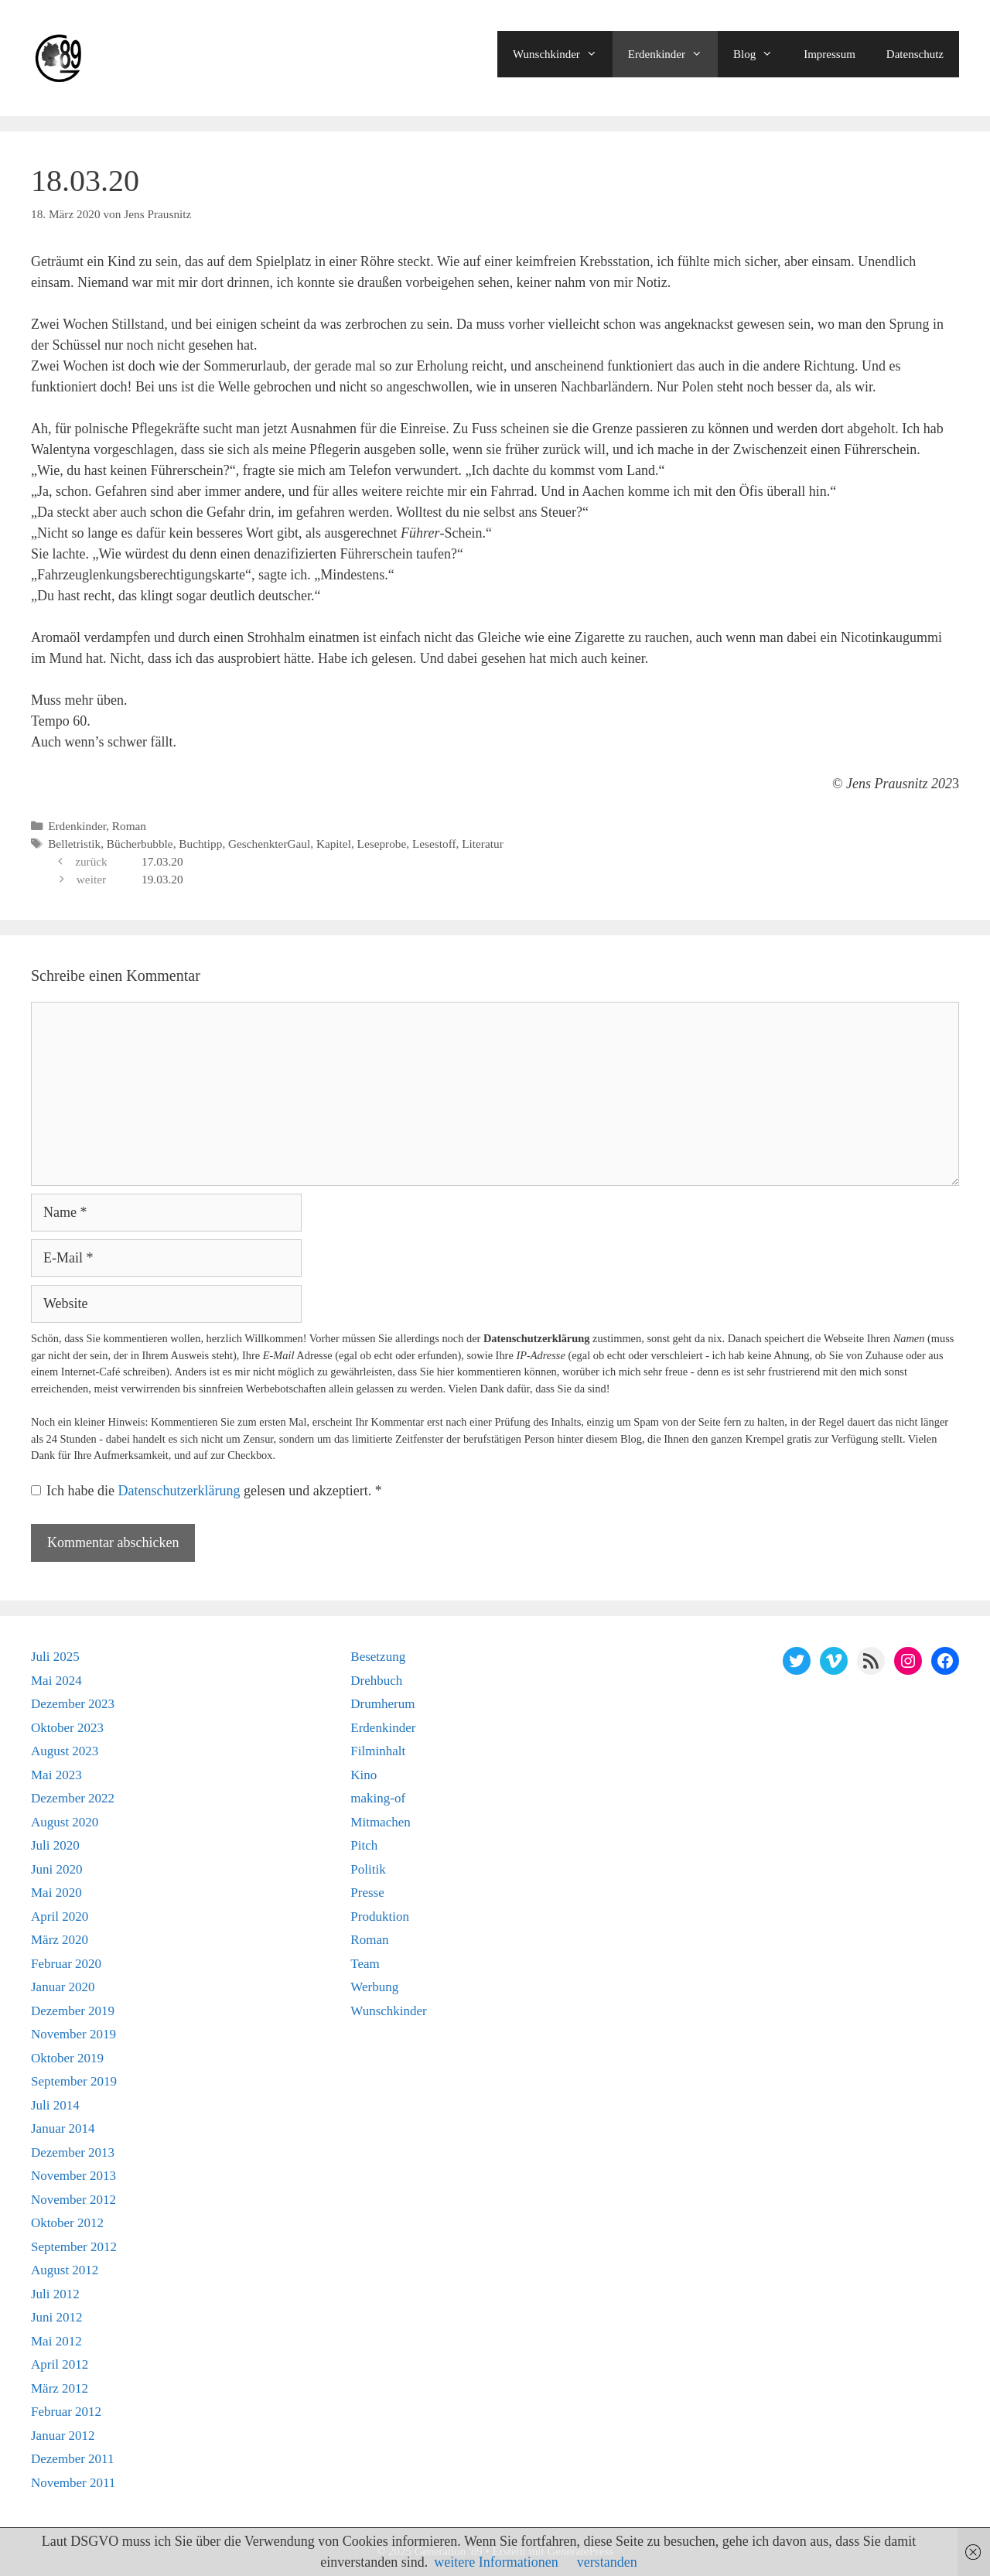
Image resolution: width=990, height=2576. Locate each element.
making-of (377, 1798)
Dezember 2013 (72, 2152)
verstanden (607, 2562)
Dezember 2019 (72, 2011)
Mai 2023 (56, 1775)
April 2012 (59, 2364)
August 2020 (64, 1822)
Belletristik (74, 843)
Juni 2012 (57, 2317)
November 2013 (73, 2175)
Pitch (363, 1845)
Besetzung (377, 1656)
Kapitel (333, 843)
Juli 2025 (55, 1656)
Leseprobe (382, 843)
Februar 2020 (66, 1963)
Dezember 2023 (72, 1703)
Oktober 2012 (67, 2223)
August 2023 (64, 1751)
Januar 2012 (63, 2435)
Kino (363, 1775)
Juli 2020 (55, 1845)
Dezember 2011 (72, 2458)
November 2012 (73, 2199)
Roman (129, 825)
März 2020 (59, 1939)
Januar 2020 (63, 1987)
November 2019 (73, 2034)
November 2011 (73, 2482)
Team (365, 1963)
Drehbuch (376, 1680)
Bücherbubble (140, 843)
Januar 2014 (63, 2128)
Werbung (374, 1987)
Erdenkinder (673, 54)
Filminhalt (377, 1751)
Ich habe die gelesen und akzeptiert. (206, 1490)
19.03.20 (162, 879)
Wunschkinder (563, 54)
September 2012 (74, 2246)
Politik (367, 1869)
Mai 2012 (56, 2341)
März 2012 (59, 2388)
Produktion (379, 1916)
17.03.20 (162, 861)
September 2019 (74, 2081)
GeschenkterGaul (269, 843)
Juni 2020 (57, 1869)
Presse (367, 1892)
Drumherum (382, 1703)
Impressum (829, 54)
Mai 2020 (56, 1892)
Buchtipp (200, 843)
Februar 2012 (66, 2411)
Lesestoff (434, 843)
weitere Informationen (496, 2562)
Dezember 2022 (72, 1798)
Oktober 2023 (67, 1727)
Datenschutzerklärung (180, 1490)
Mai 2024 (56, 1680)
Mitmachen (380, 1822)
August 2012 (64, 2270)
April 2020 (59, 1916)
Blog (760, 54)
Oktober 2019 (67, 2058)
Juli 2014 (55, 2105)
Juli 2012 (55, 2294)
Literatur (483, 843)
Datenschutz (915, 54)
